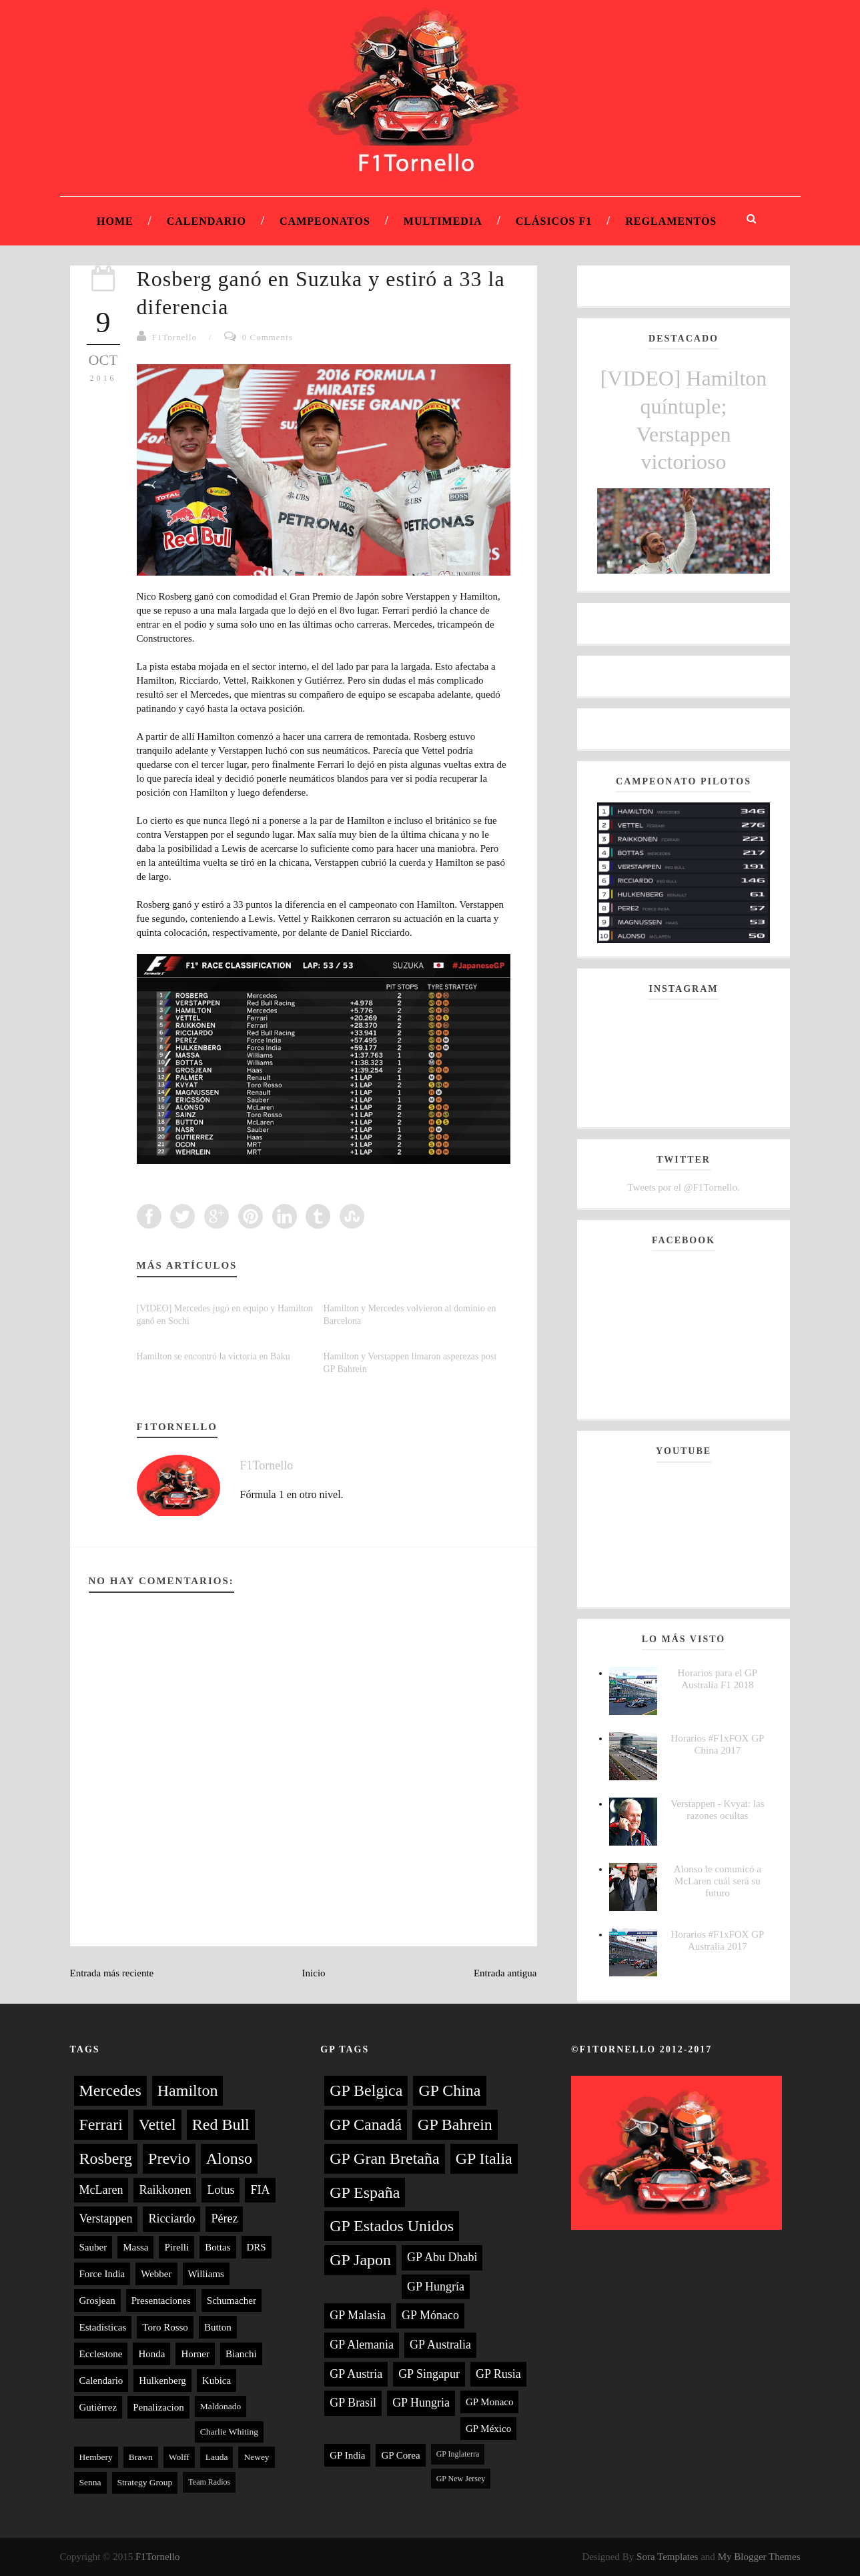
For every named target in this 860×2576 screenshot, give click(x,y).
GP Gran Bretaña (384, 2158)
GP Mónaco (430, 2315)
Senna (90, 2482)
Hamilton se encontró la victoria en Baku (213, 1356)
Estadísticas (103, 2327)
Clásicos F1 (554, 221)
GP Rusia (498, 2374)
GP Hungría (435, 2286)
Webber (156, 2274)
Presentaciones (161, 2300)
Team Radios (209, 2482)
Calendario (206, 221)
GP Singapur (429, 2374)
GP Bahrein (455, 2124)
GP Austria (356, 2374)
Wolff (179, 2457)
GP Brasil (353, 2402)
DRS (256, 2247)
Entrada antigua (505, 1973)
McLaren (101, 2189)
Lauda (216, 2457)
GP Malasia (358, 2315)
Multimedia (443, 221)
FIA (260, 2189)
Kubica (216, 2380)
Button (218, 2327)
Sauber (93, 2247)
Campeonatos (325, 221)
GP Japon (360, 2260)
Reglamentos (671, 221)
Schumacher (231, 2300)
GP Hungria (421, 2402)
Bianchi (241, 2354)
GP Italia (484, 2158)
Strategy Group (145, 2482)
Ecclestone (101, 2354)
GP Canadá (366, 2124)
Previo (169, 2158)
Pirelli (176, 2247)
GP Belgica (366, 2090)
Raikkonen (165, 2189)
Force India (102, 2274)
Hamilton (187, 2090)
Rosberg (106, 2158)
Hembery (96, 2457)
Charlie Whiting (229, 2432)
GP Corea (400, 2455)
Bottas (217, 2247)
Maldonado (221, 2406)
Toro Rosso (165, 2327)
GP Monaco (490, 2402)
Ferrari (101, 2124)
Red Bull (221, 2124)
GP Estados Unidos (392, 2225)
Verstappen (106, 2218)
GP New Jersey (461, 2478)
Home (115, 221)
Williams (206, 2274)
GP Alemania (362, 2344)
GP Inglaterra (458, 2454)
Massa (135, 2247)
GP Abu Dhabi (442, 2257)
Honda (151, 2354)
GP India (347, 2455)
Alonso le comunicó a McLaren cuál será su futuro (717, 1881)
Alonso (229, 2158)
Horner (195, 2354)
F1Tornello (174, 337)
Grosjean (97, 2300)
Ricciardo (171, 2218)
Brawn (141, 2457)
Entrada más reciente (112, 1973)
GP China (449, 2090)
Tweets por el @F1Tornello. (683, 1187)
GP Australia (440, 2344)
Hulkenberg (162, 2380)
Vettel (157, 2124)
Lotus (220, 2189)
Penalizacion (158, 2407)
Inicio (314, 1973)
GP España (365, 2192)
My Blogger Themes (759, 2556)
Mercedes (110, 2090)
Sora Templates (667, 2556)
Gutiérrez (98, 2407)
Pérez (224, 2218)
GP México (488, 2428)
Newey (256, 2457)
